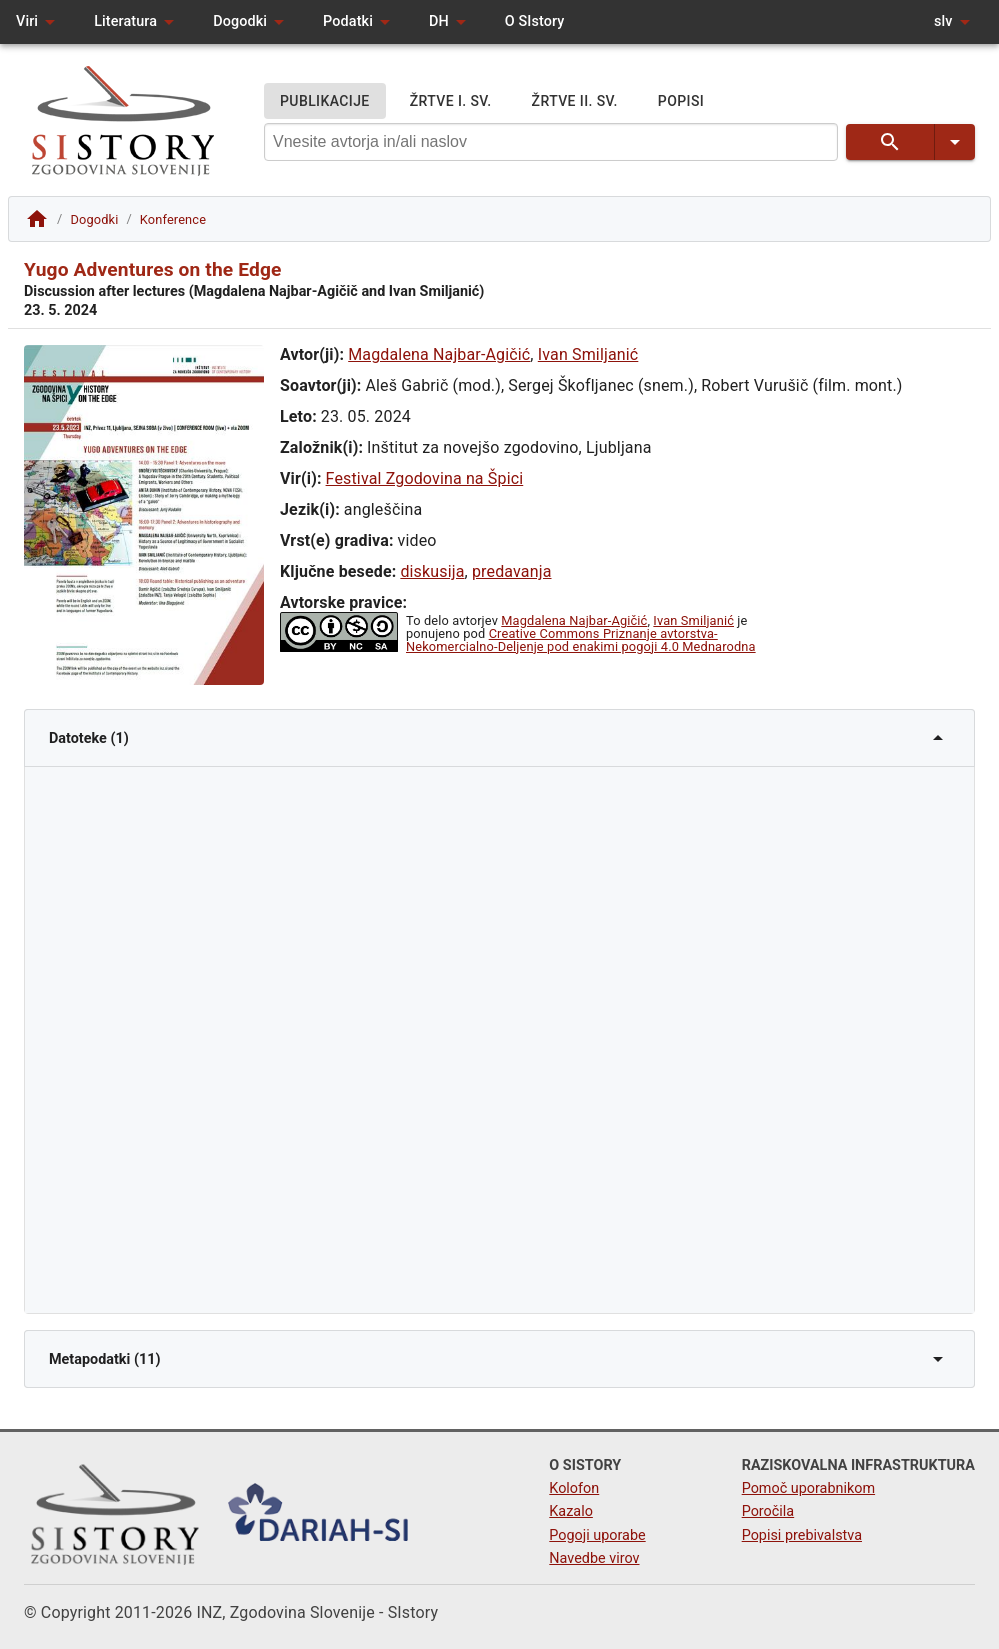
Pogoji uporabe (597, 1535)
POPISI (681, 101)
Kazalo (571, 1511)
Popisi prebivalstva (802, 1535)
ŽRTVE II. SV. (575, 101)
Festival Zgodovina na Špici (425, 478)
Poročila (768, 1511)
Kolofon (574, 1488)
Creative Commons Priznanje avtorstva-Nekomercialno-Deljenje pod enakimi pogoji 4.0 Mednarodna (581, 640)
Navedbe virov (594, 1558)
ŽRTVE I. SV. (451, 101)
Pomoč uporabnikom (808, 1488)
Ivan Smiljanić (588, 354)
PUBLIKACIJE (325, 101)
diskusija (432, 571)
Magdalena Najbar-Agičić (439, 354)
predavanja (512, 571)
